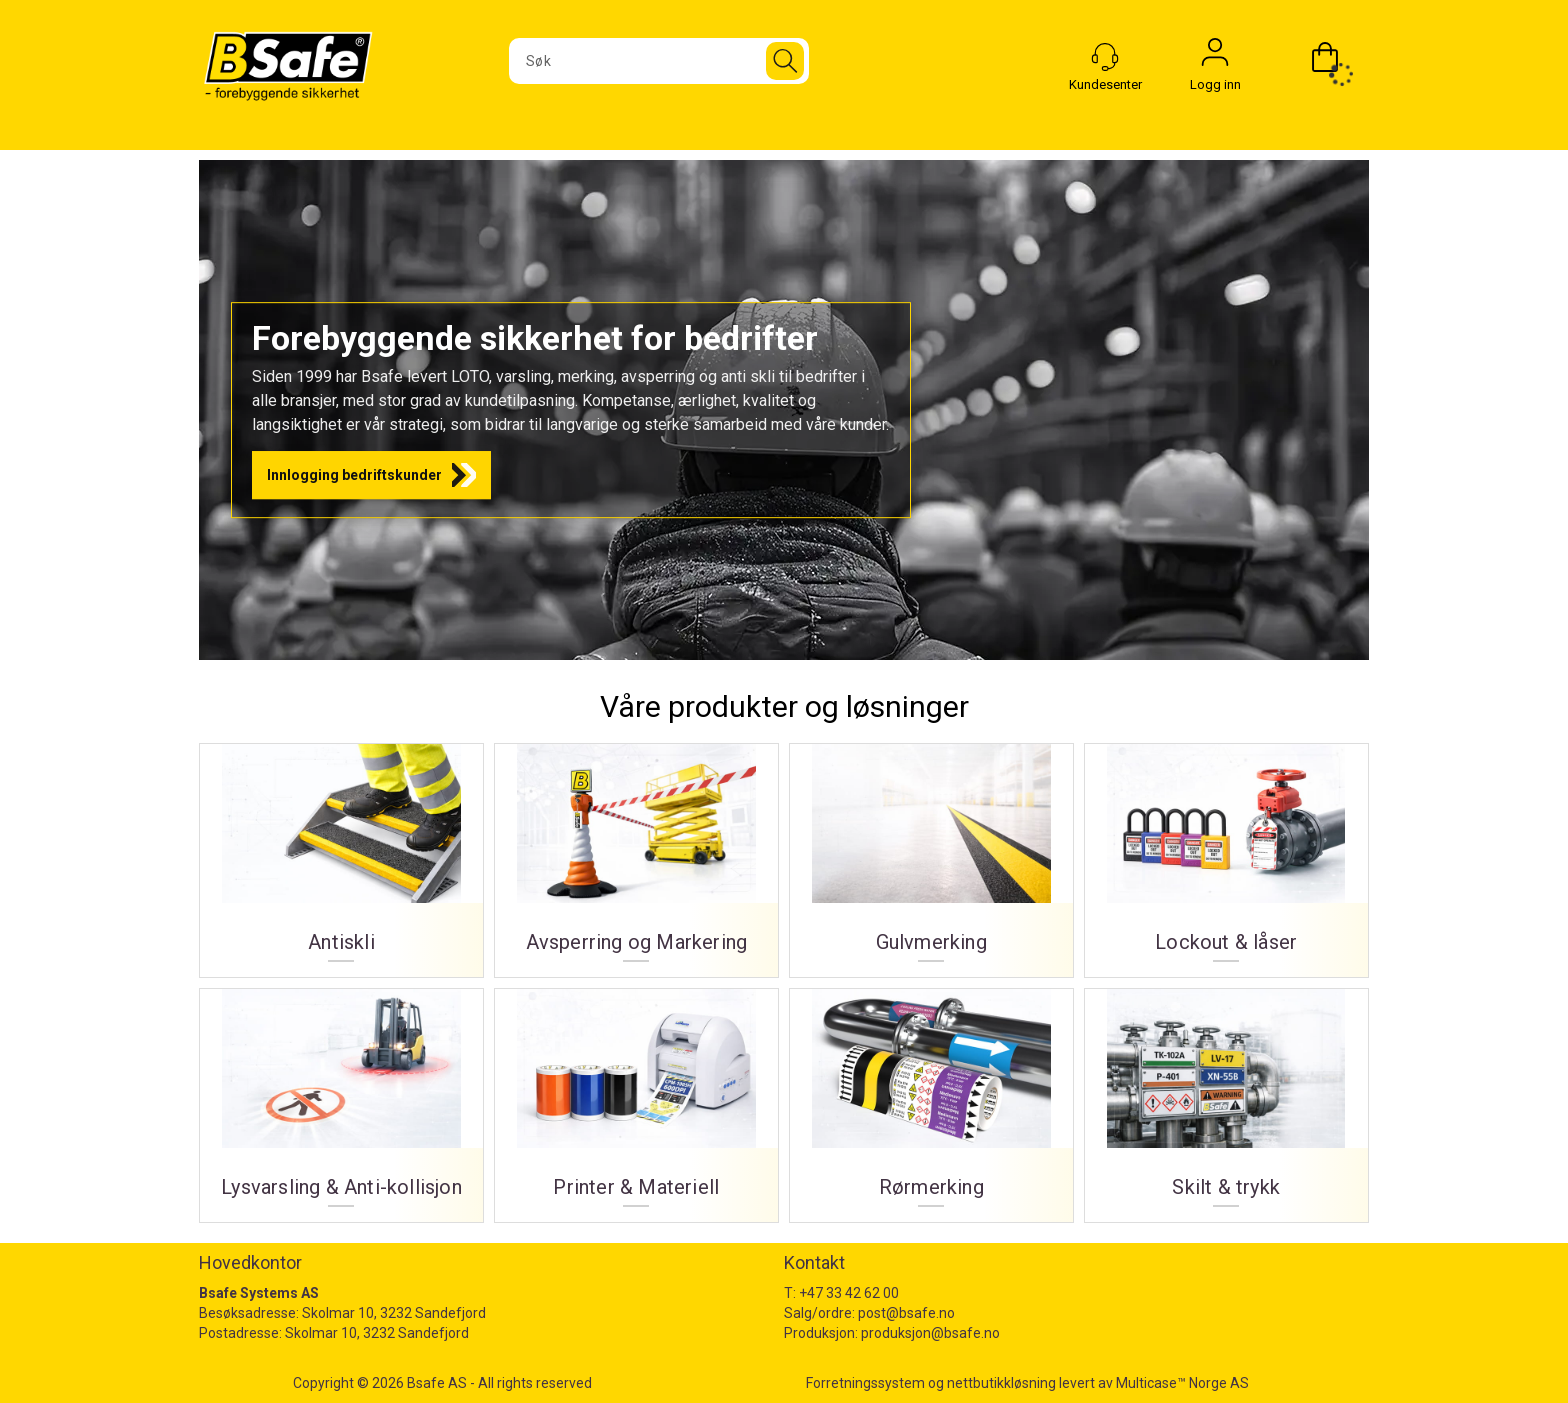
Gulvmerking (931, 853)
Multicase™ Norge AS (1182, 1383)
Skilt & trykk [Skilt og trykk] (1226, 1098)
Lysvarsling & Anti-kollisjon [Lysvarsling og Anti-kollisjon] (341, 1098)
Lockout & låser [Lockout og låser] (1226, 853)
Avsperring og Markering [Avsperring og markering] (636, 853)
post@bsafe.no (906, 1313)
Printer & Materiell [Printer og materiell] (636, 1098)
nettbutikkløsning (1001, 1383)
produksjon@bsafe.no (930, 1333)
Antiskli (341, 853)
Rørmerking (931, 1098)
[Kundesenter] (1105, 57)
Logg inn (1215, 57)
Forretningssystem (865, 1383)
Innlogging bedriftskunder (354, 475)
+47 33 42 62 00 (849, 1293)
